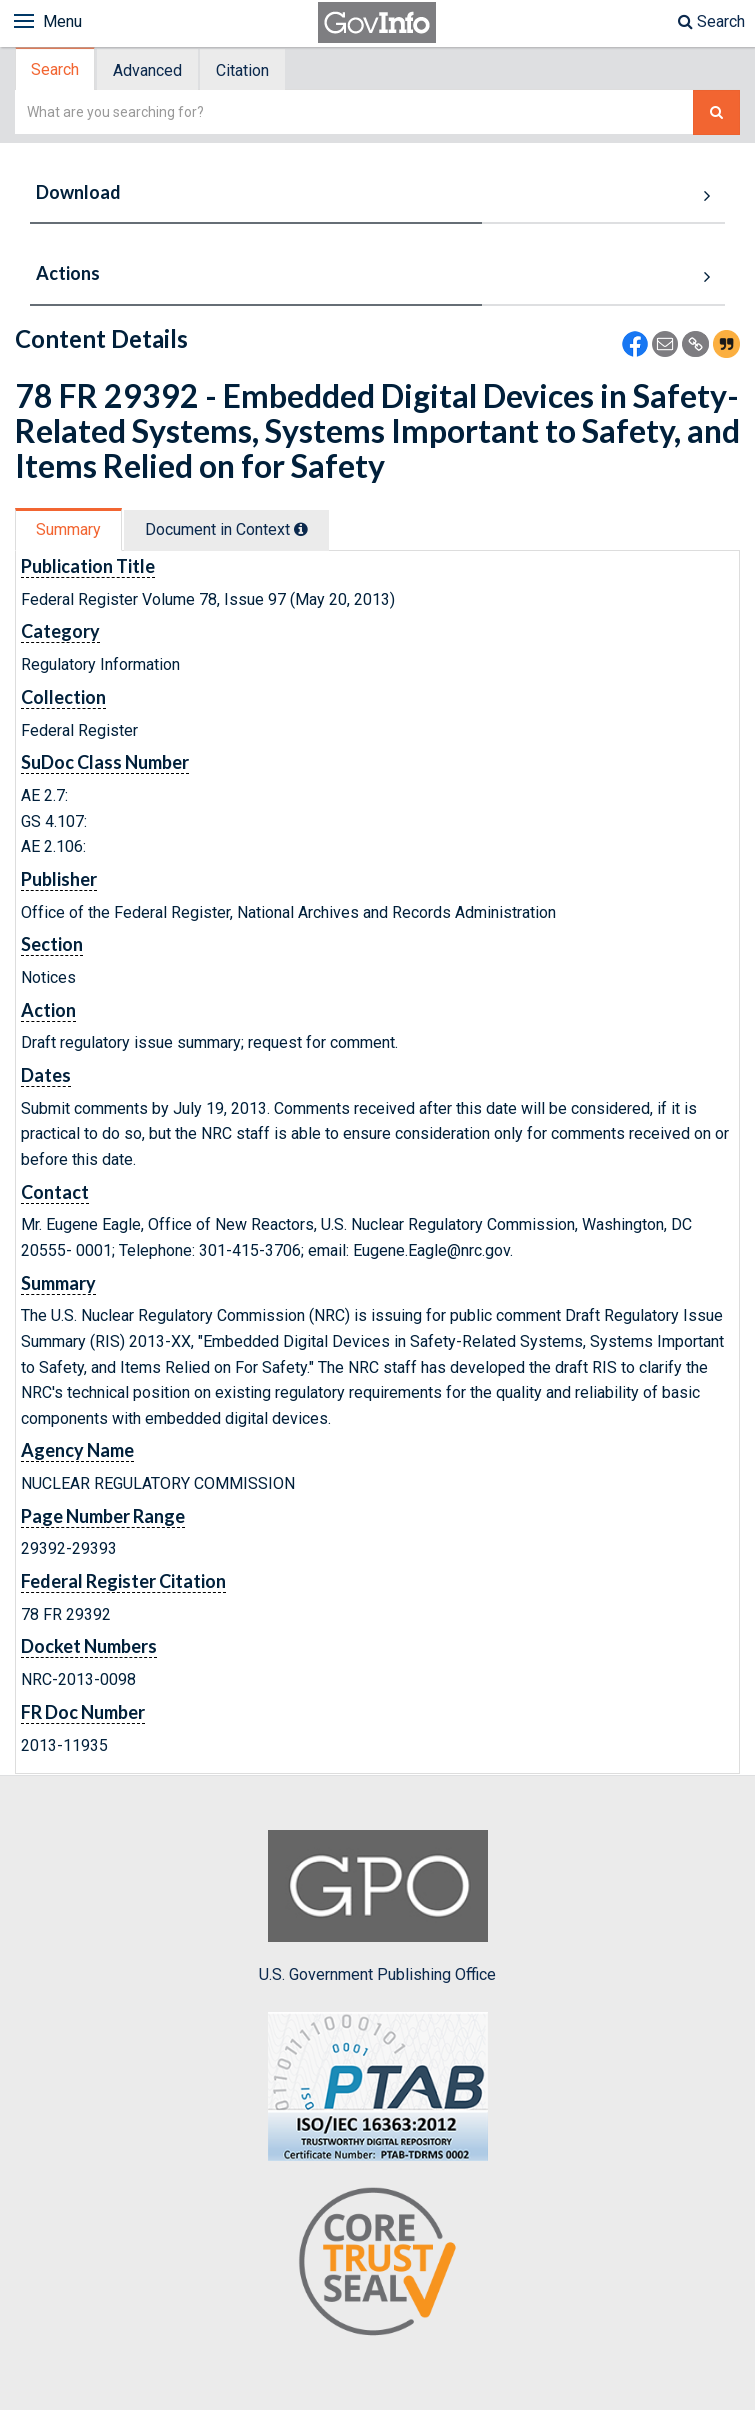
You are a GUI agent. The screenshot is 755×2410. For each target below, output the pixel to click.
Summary (68, 529)
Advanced (147, 70)
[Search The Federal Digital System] (716, 112)
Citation (242, 70)
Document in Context (226, 529)
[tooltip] (301, 529)
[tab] (56, 69)
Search (711, 21)
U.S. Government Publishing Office (377, 1907)
